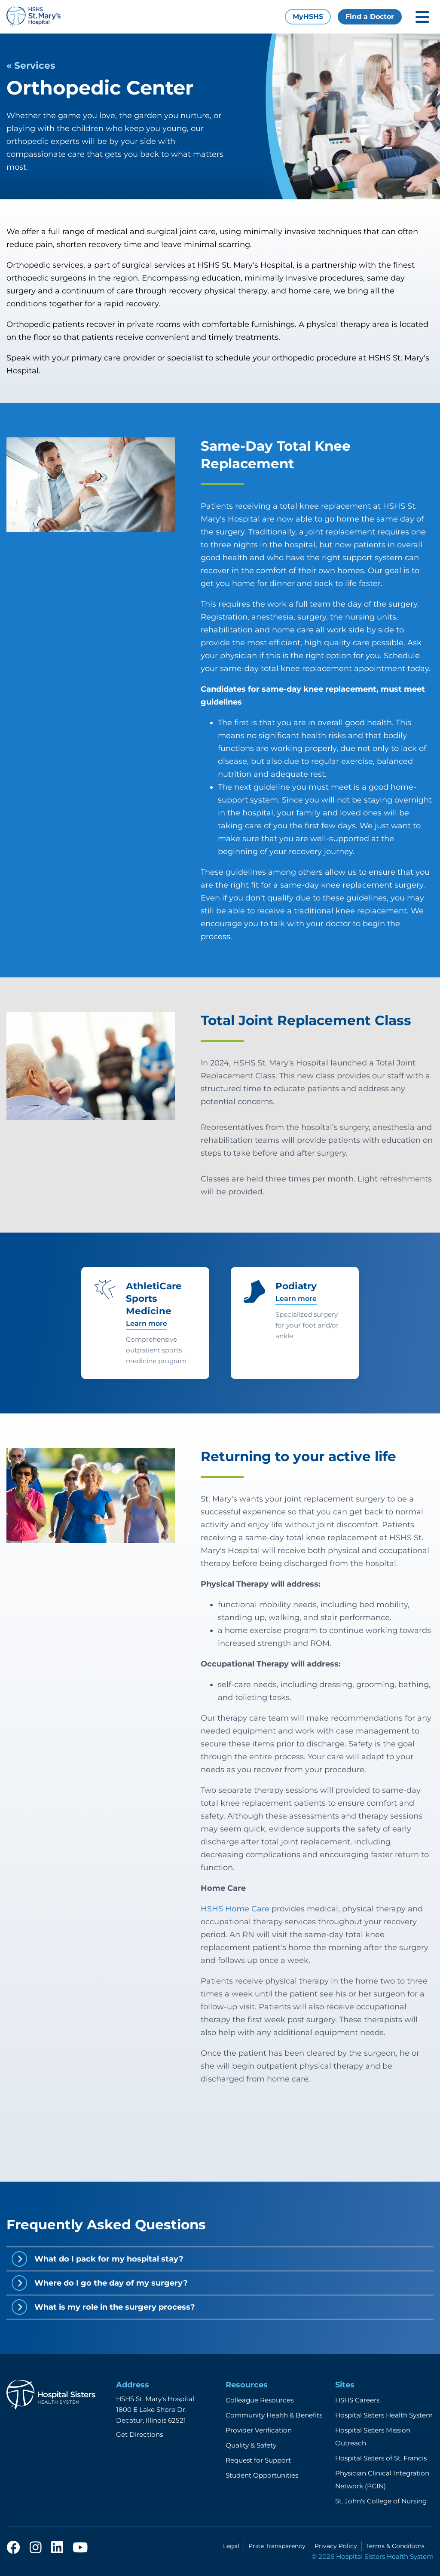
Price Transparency (277, 2546)
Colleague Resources (259, 2400)
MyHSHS (308, 16)
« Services (30, 65)
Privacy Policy (336, 2546)
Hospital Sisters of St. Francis (381, 2458)
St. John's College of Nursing (381, 2501)
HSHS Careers (357, 2400)
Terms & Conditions (395, 2546)
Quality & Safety (251, 2445)
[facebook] (13, 2548)
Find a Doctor (369, 16)
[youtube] (80, 2548)
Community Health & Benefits (274, 2415)
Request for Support (258, 2460)
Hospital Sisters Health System (384, 2415)
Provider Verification (259, 2430)
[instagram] (36, 2548)
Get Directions (139, 2434)
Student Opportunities (262, 2475)
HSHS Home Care (235, 1909)
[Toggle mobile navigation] (422, 17)
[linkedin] (57, 2548)
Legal (231, 2546)
